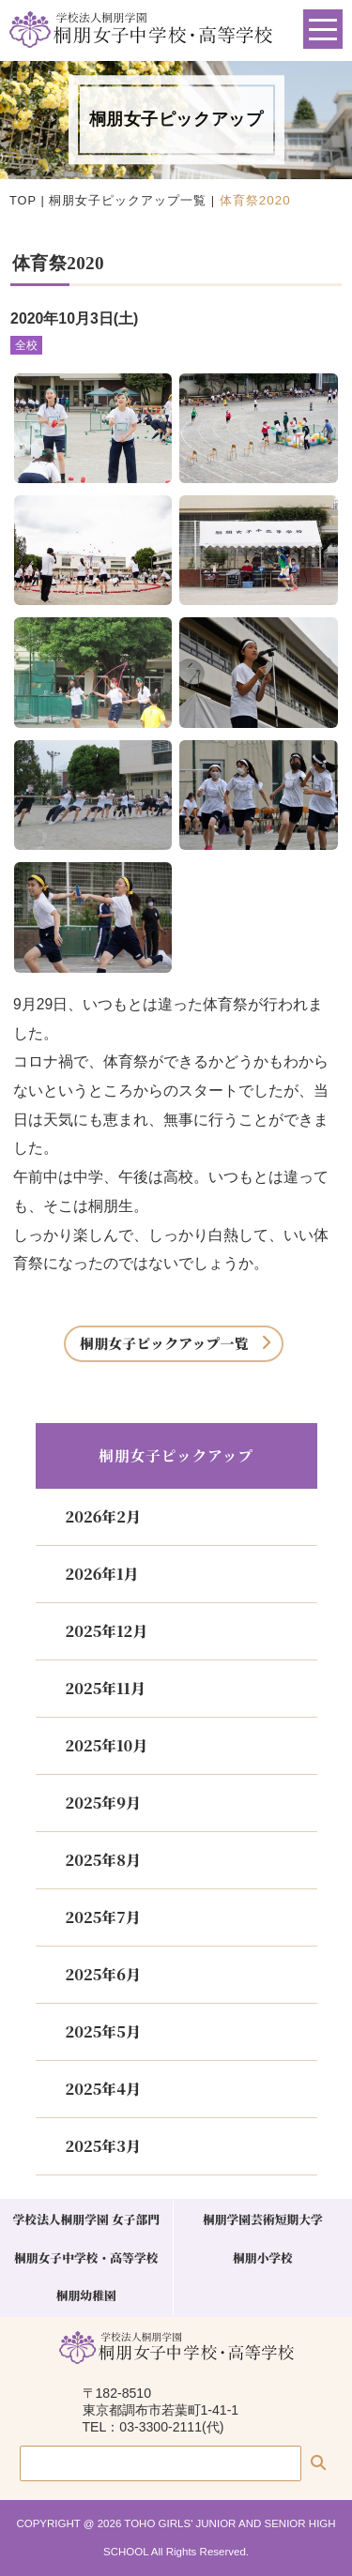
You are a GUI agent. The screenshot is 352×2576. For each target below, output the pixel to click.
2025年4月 (103, 2088)
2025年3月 (103, 2146)
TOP (23, 200)
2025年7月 (103, 1917)
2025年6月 (103, 1974)
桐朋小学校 (263, 2257)
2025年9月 (103, 1802)
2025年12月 (107, 1631)
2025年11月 (105, 1688)
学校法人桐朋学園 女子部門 (86, 2219)
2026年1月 (102, 1573)
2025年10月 (107, 1745)
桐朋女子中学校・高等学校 (86, 2257)
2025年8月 (103, 1860)
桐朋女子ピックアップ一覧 (128, 200)
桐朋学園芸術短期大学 (263, 2219)
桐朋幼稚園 (86, 2295)
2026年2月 (103, 1516)
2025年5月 (103, 2031)
